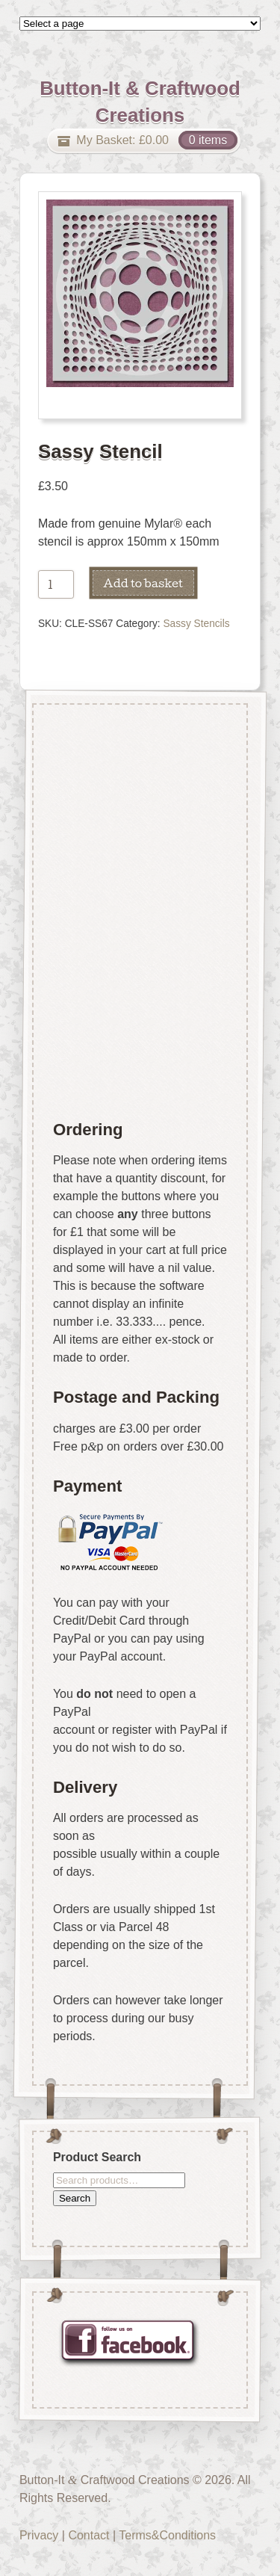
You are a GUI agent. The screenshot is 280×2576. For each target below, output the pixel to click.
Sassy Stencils (196, 623)
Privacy (38, 2535)
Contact (88, 2535)
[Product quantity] (56, 584)
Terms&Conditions (167, 2535)
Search (74, 2197)
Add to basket (143, 583)
